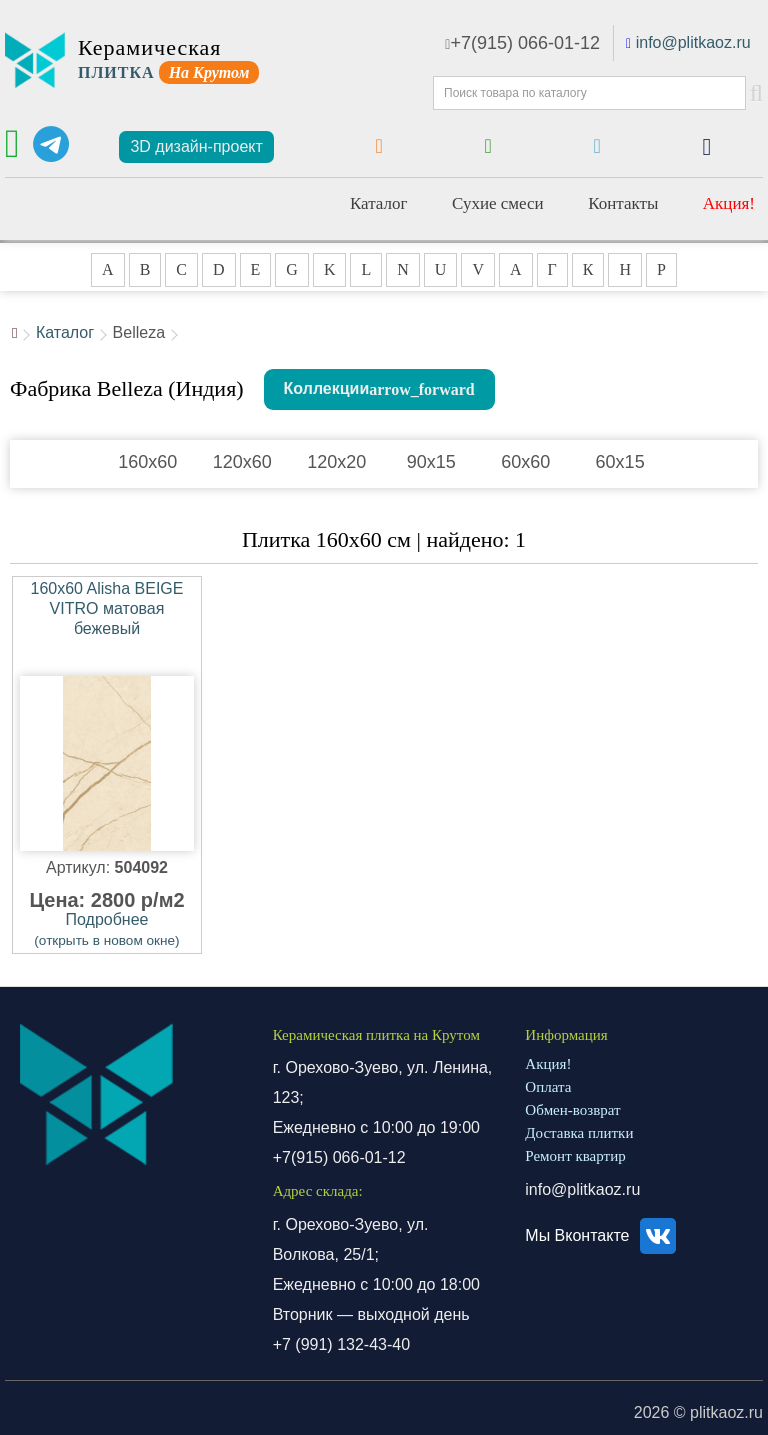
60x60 (525, 462)
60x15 (620, 462)
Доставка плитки (579, 1133)
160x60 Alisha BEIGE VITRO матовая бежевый (107, 608)
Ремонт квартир (575, 1156)
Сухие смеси (498, 203)
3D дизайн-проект (196, 146)
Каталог (379, 203)
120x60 (242, 462)
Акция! (729, 203)
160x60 (147, 462)
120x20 (336, 462)
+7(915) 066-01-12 (522, 43)
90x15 (431, 462)
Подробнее (106, 929)
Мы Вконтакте (603, 1235)
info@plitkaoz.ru (693, 42)
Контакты (623, 203)
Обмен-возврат (572, 1110)
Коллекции (327, 388)
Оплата (548, 1087)
